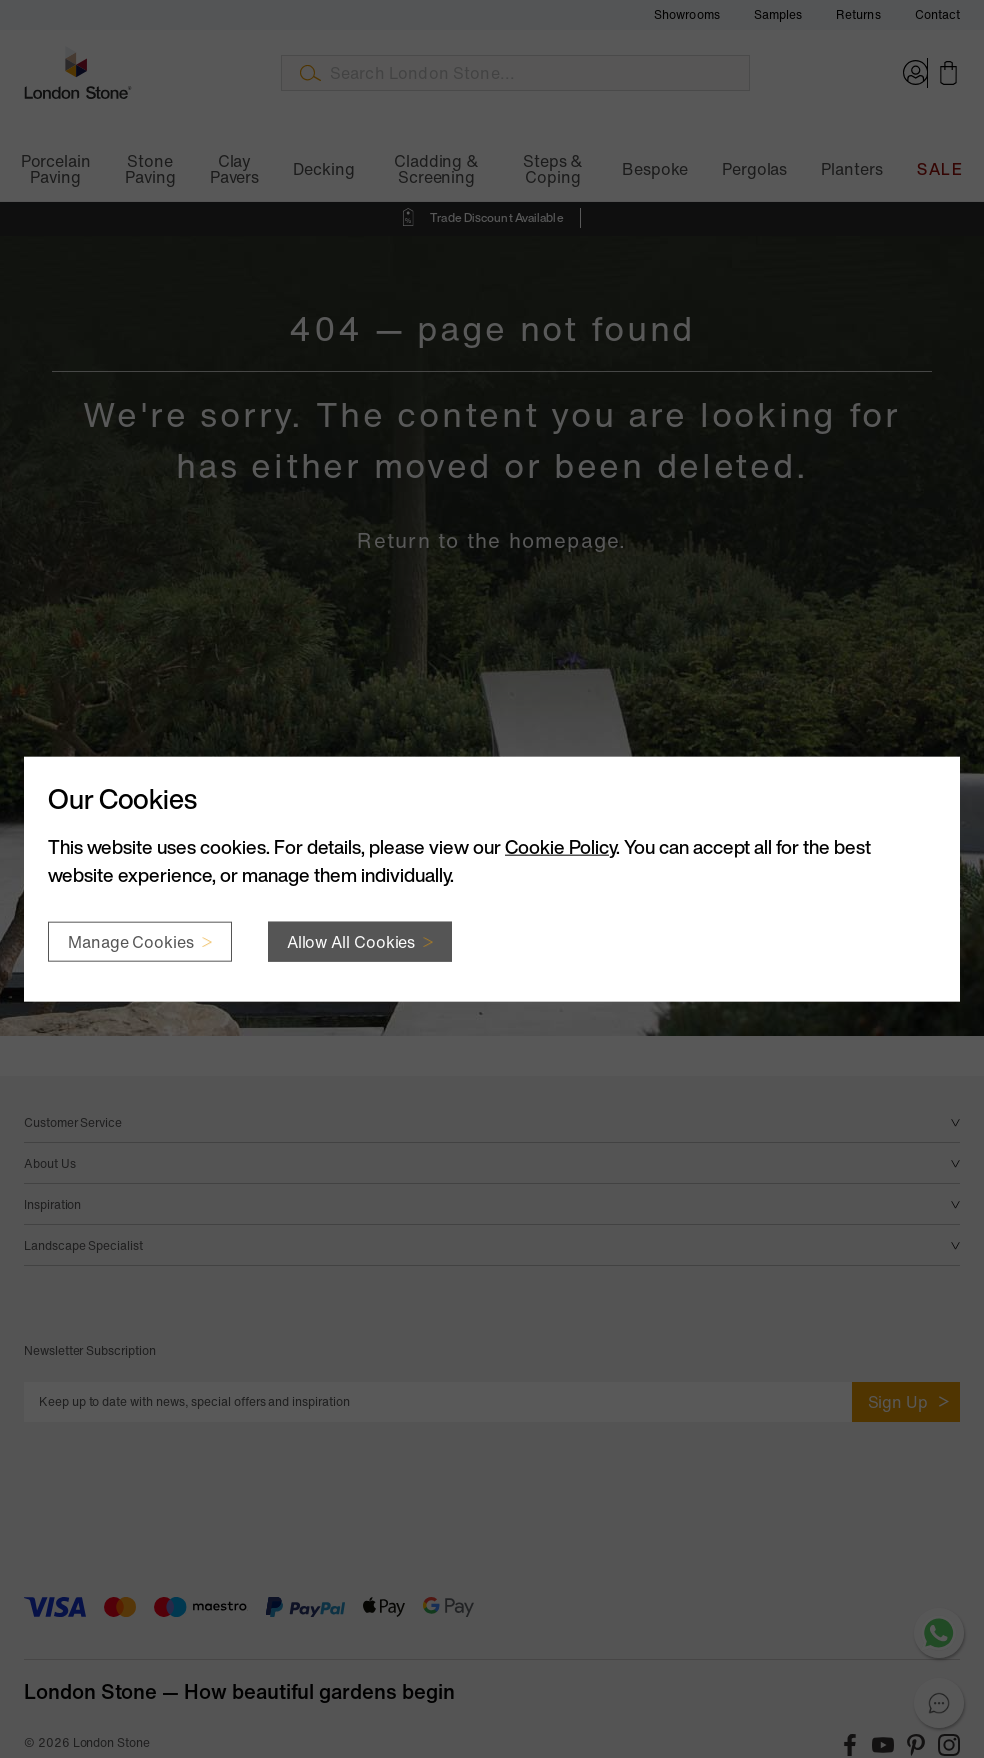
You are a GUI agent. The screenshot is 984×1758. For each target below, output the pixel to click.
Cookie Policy (560, 846)
